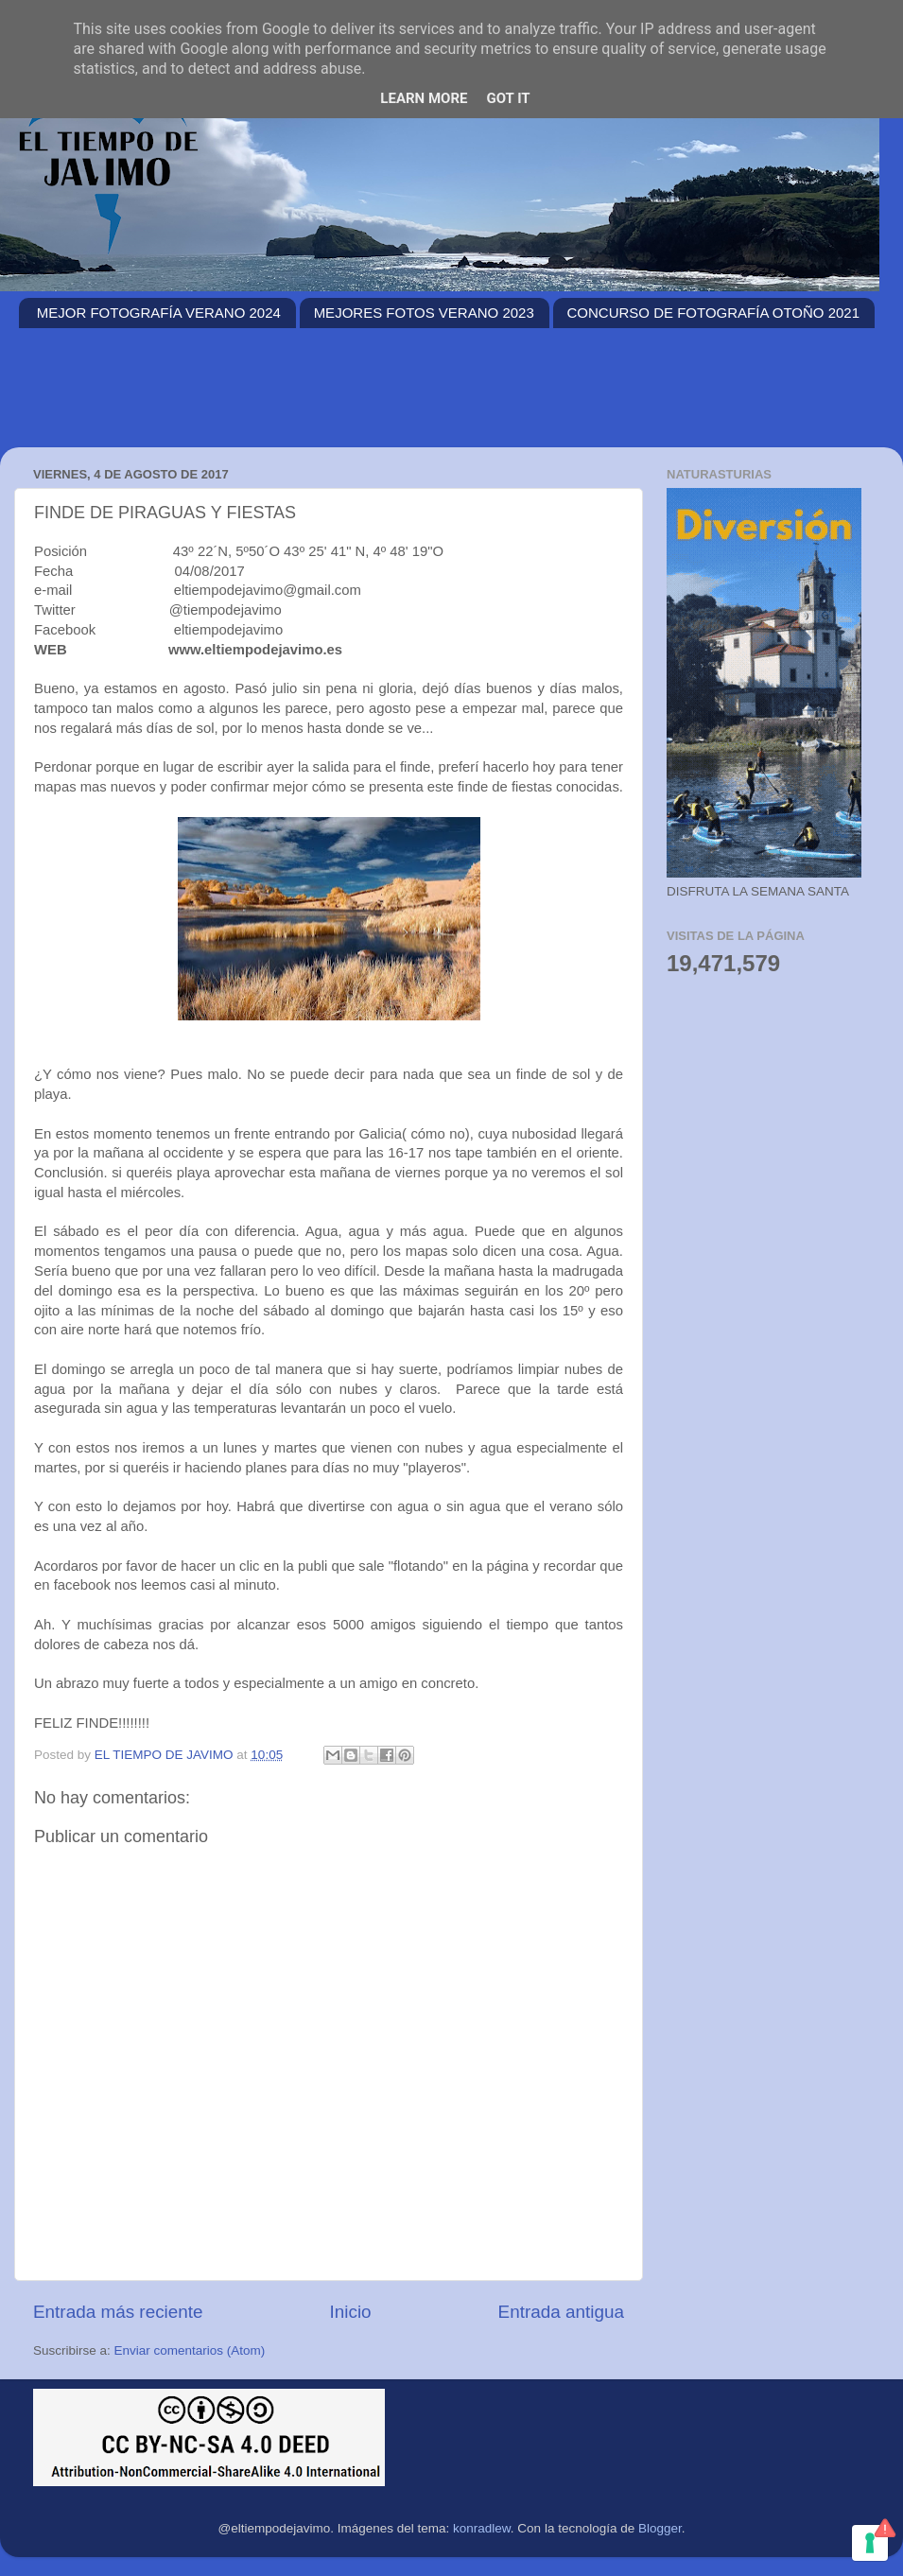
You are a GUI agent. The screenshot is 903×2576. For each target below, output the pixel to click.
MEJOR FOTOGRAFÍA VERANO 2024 (159, 313)
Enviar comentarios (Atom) (190, 2350)
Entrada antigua (561, 2312)
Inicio (351, 2312)
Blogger (660, 2528)
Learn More (423, 98)
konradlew (482, 2528)
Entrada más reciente (118, 2312)
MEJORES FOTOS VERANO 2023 (424, 313)
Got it (508, 98)
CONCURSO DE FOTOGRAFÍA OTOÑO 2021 (713, 313)
